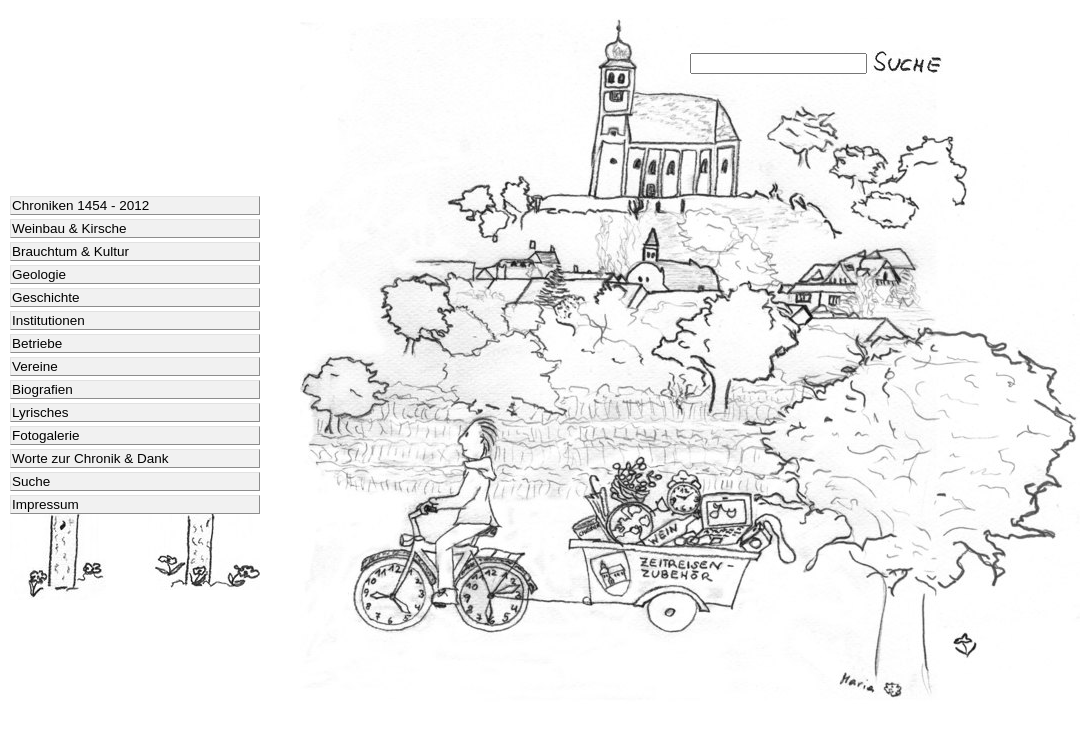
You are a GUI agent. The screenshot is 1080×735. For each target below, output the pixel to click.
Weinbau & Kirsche (69, 228)
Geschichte (46, 297)
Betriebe (37, 343)
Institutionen (48, 320)
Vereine (35, 366)
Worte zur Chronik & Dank (90, 458)
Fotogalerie (46, 435)
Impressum (45, 504)
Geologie (39, 274)
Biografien (42, 389)
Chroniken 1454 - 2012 (80, 205)
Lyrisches (40, 412)
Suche (31, 481)
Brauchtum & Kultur (70, 251)
